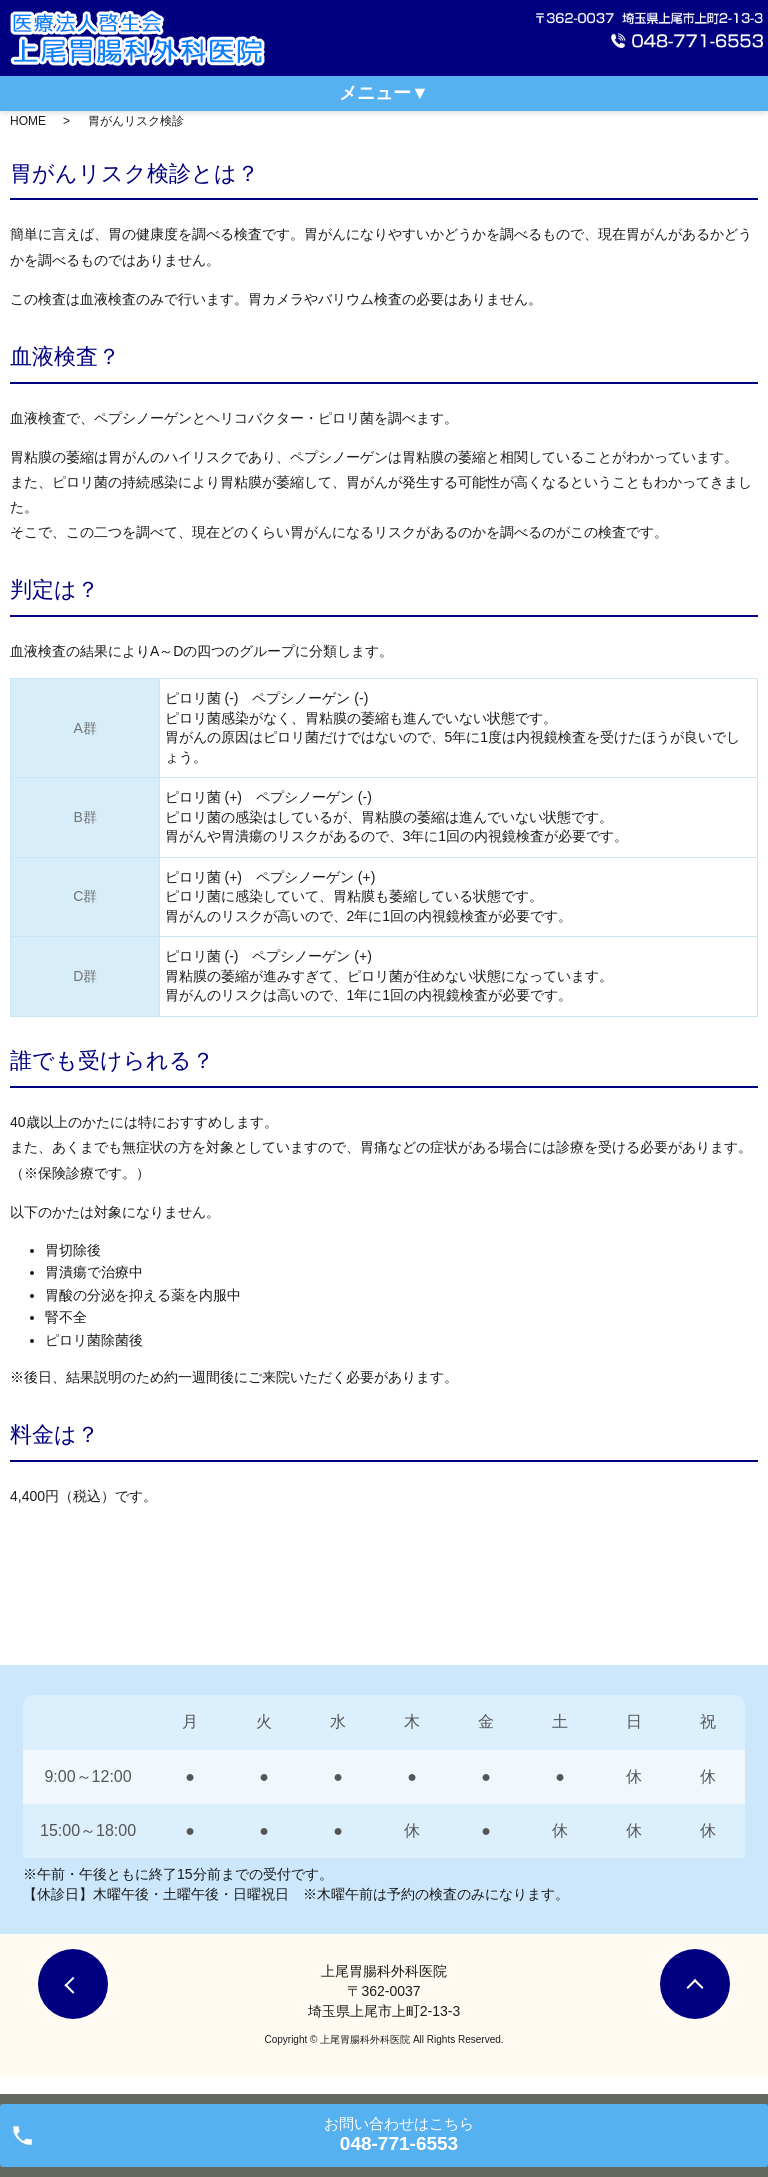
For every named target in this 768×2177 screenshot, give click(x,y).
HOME (28, 121)
